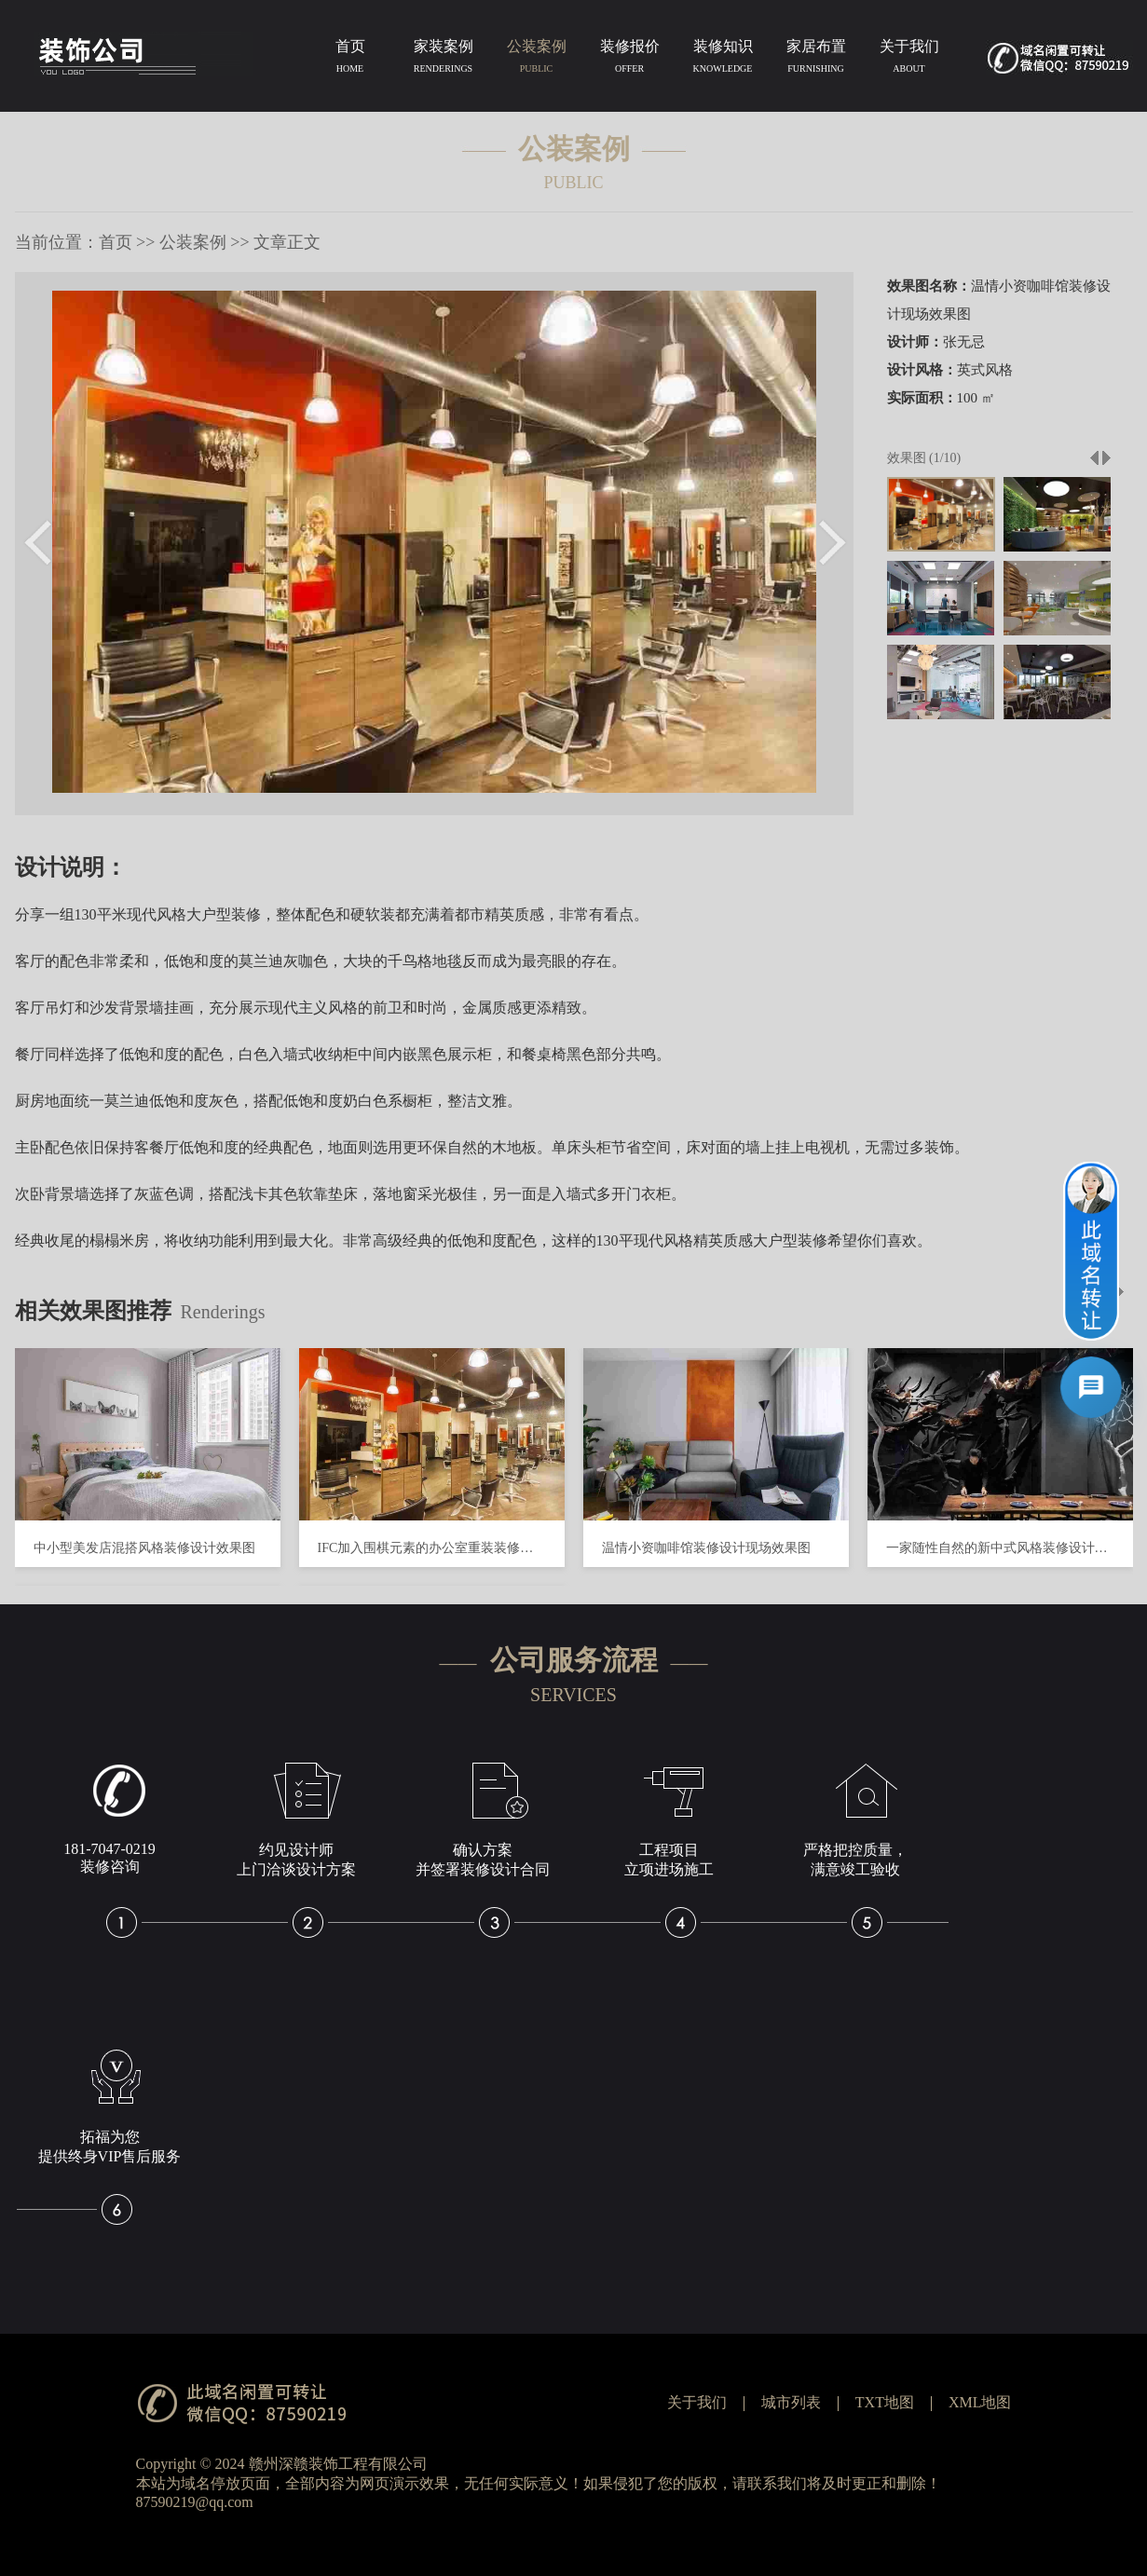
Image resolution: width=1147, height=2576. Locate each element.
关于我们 (909, 59)
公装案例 (536, 59)
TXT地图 (884, 2402)
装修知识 (723, 59)
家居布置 (816, 59)
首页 (350, 59)
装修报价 (629, 59)
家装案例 (443, 59)
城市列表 (791, 2402)
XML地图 (980, 2402)
